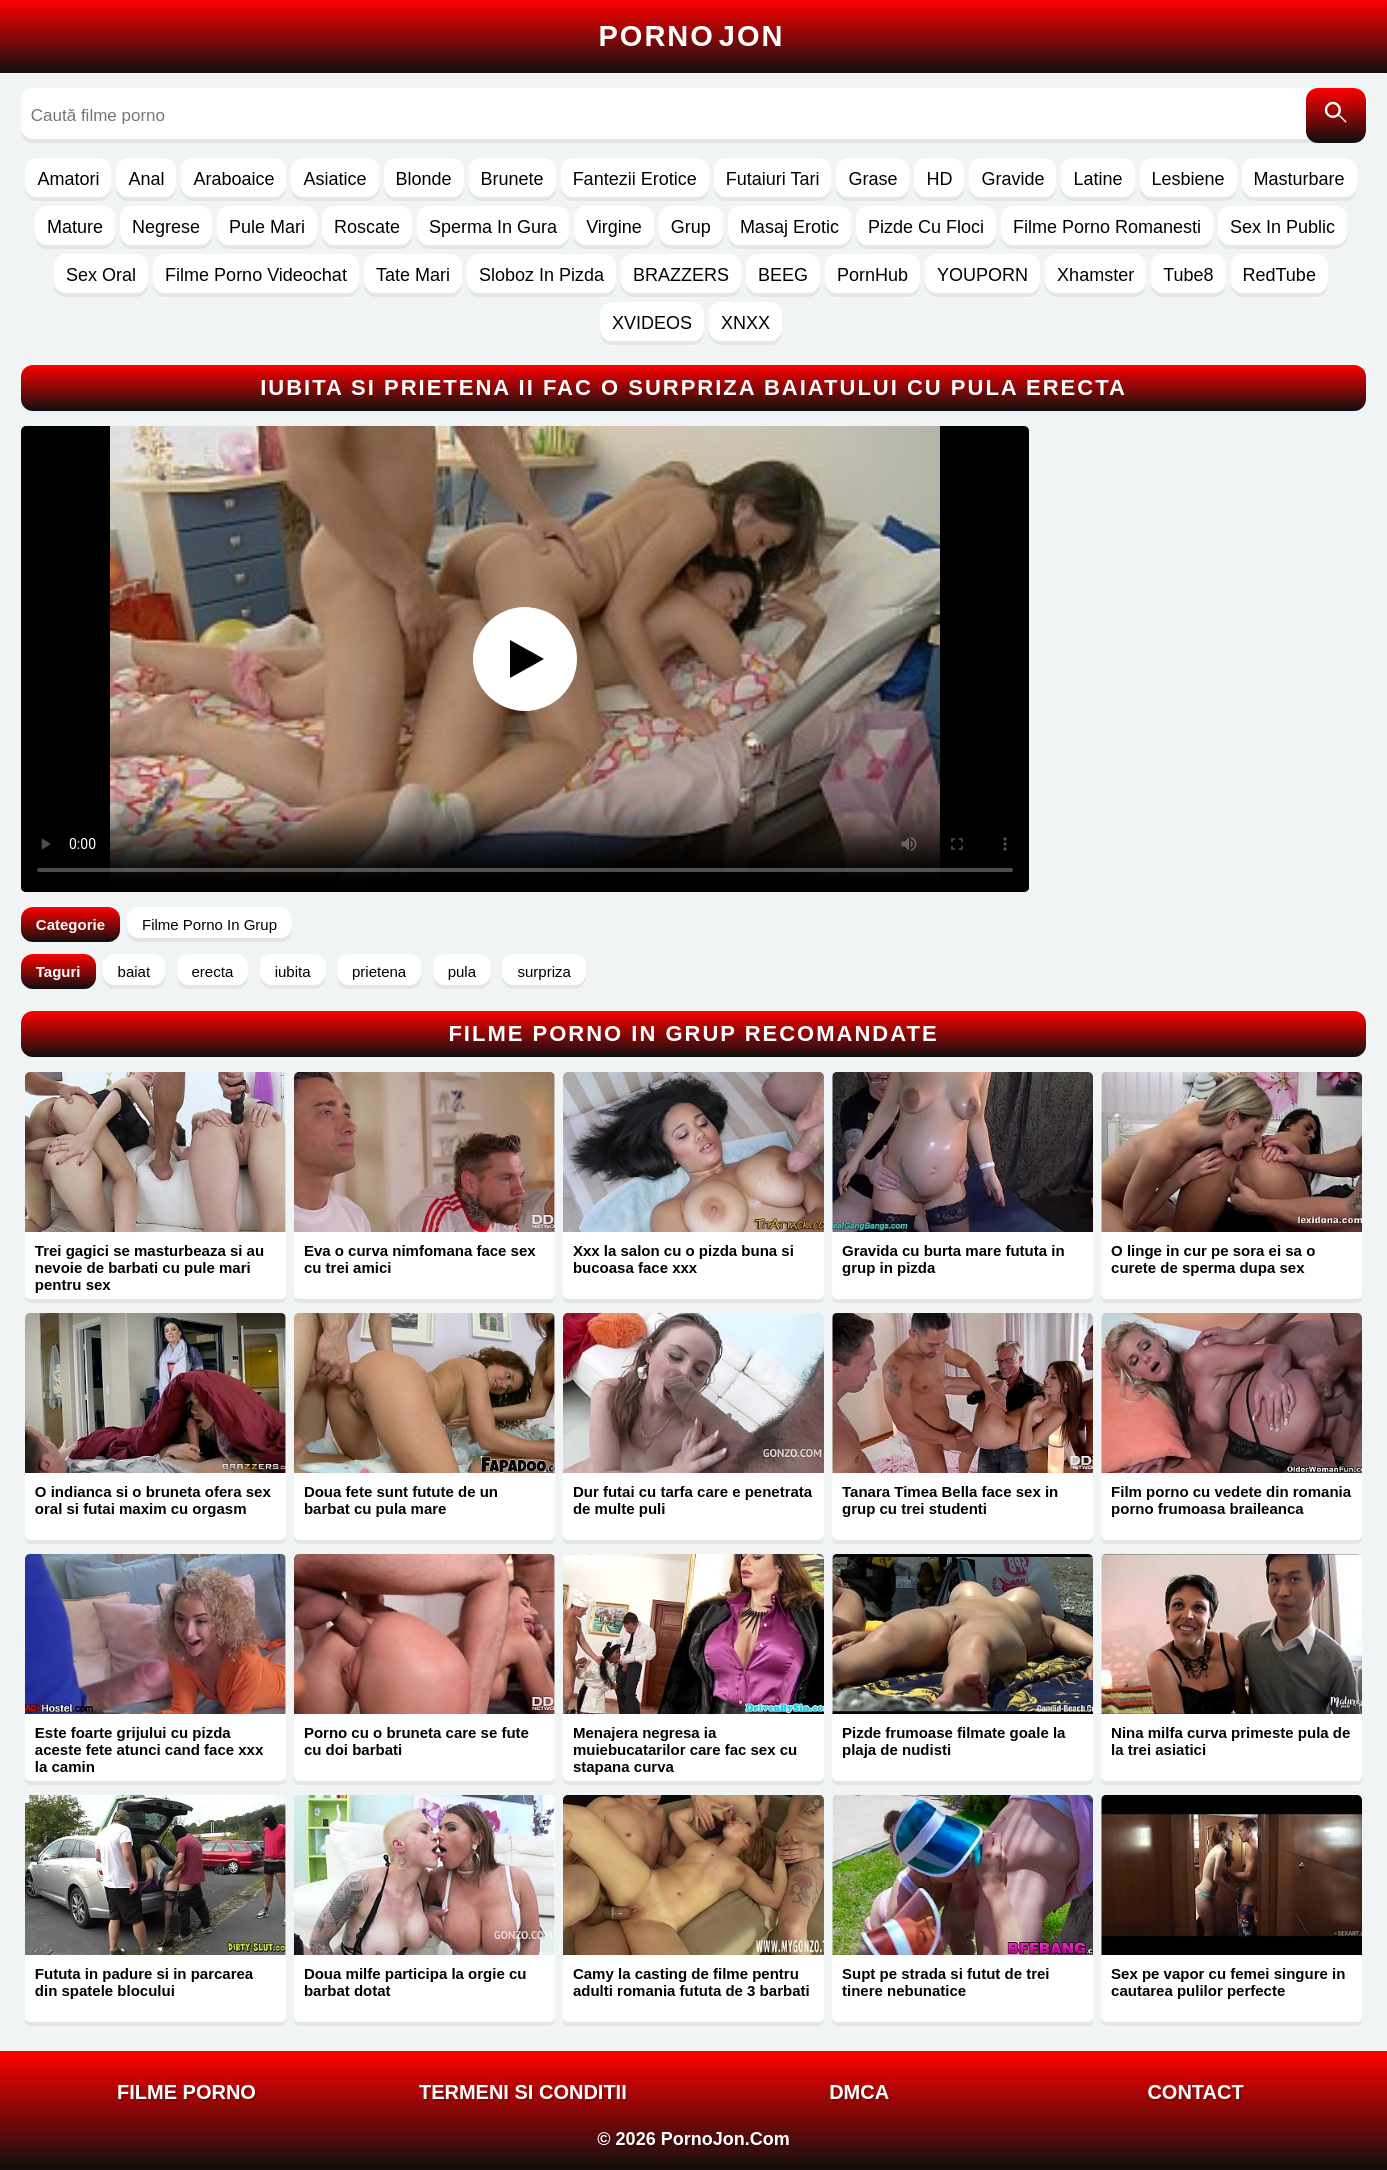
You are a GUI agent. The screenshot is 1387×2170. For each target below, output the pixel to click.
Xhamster (1095, 275)
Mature (75, 227)
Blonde (424, 179)
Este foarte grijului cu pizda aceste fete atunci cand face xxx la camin (149, 1749)
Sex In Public (1282, 227)
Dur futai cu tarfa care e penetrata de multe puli (692, 1500)
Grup (691, 227)
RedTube (1279, 275)
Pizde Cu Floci (926, 227)
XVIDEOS (652, 323)
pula (462, 971)
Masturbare (1299, 179)
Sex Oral (101, 275)
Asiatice (334, 179)
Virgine (614, 227)
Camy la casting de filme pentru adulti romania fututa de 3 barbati (691, 1982)
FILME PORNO (186, 2092)
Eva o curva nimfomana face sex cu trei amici (420, 1259)
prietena (379, 971)
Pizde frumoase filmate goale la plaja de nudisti (953, 1741)
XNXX (745, 323)
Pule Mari (267, 227)
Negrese (166, 227)
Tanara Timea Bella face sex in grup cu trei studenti (950, 1500)
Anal (146, 179)
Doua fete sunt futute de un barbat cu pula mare (401, 1500)
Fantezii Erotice (635, 179)
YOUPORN (982, 275)
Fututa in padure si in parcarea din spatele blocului (144, 1982)
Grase (872, 179)
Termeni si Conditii (523, 2092)
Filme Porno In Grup (209, 924)
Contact (1195, 2092)
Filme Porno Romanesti (1107, 227)
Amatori (68, 179)
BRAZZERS (681, 275)
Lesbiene (1188, 179)
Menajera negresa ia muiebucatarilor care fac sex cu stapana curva (685, 1749)
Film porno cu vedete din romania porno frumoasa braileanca (1231, 1500)
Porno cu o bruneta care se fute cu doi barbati (416, 1741)
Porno (692, 36)
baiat (134, 971)
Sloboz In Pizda (541, 275)
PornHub (872, 275)
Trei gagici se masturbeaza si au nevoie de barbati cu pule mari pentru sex (149, 1267)
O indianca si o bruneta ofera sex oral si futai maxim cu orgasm (153, 1500)
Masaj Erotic (789, 227)
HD (939, 179)
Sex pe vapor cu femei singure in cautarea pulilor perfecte (1228, 1982)
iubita (293, 971)
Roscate (367, 227)
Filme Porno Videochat (256, 275)
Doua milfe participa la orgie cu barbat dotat (415, 1982)
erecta (213, 971)
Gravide (1012, 179)
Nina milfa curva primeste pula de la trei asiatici (1230, 1741)
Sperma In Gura (493, 227)
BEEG (783, 275)
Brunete (512, 179)
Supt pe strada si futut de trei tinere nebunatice (946, 1982)
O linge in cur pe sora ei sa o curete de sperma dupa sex (1213, 1259)
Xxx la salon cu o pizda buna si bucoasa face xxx (683, 1259)
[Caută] (1336, 115)
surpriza (543, 971)
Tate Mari (413, 275)
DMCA (859, 2092)
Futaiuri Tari (773, 179)
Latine (1097, 179)
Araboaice (233, 179)
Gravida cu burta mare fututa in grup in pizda (953, 1259)
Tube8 (1188, 275)
